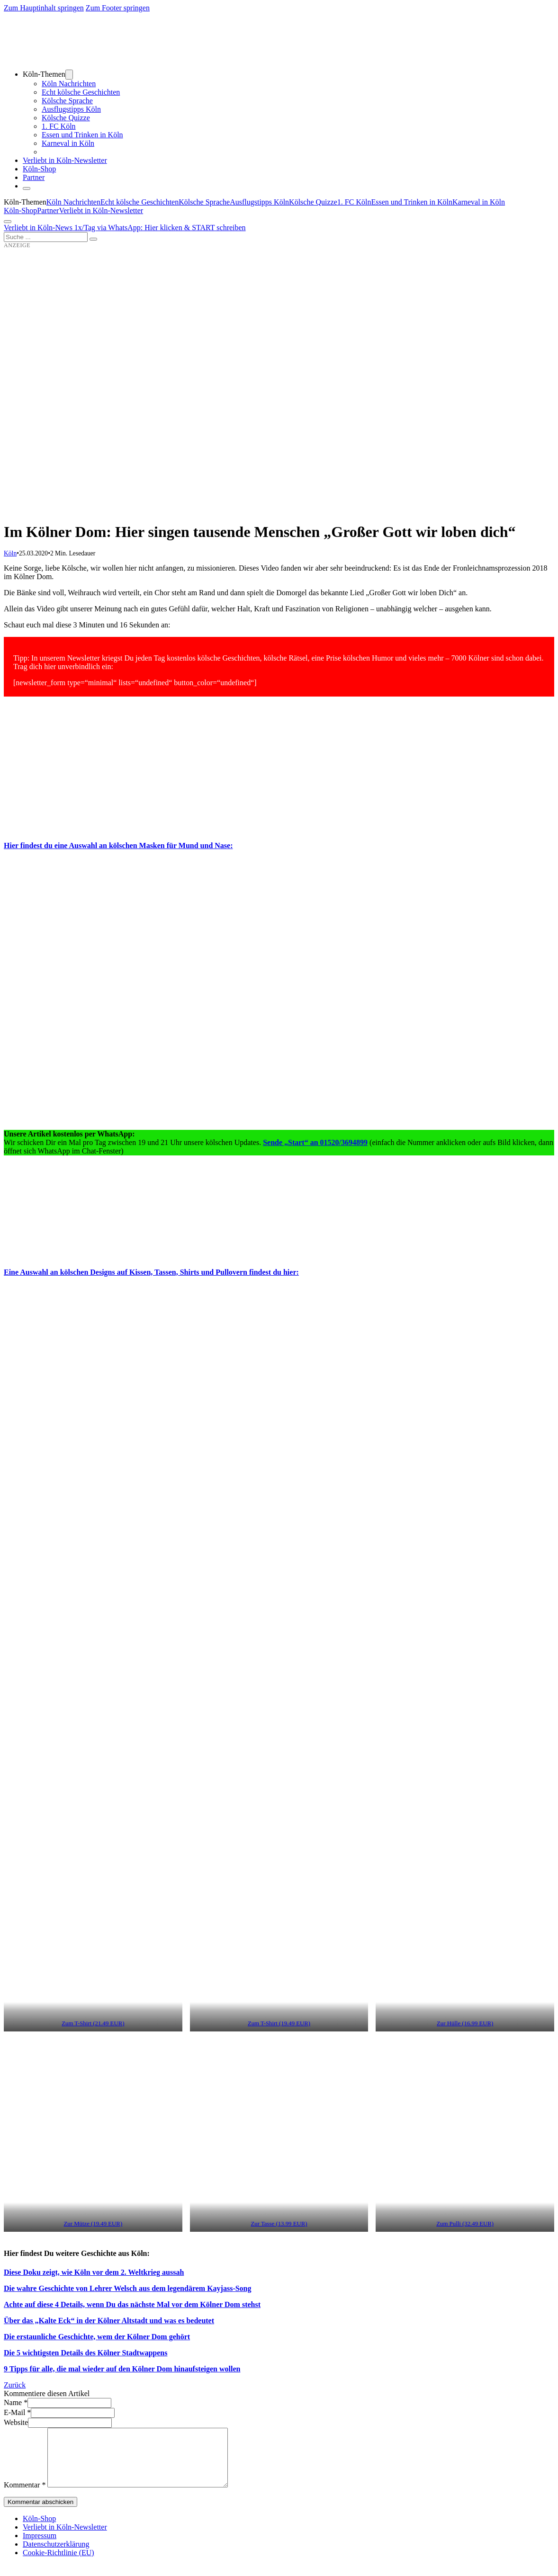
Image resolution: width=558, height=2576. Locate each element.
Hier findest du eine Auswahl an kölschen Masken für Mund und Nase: (118, 845)
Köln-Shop (20, 210)
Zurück (15, 2385)
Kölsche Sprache (67, 101)
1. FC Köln (59, 126)
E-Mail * (17, 2412)
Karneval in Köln (68, 143)
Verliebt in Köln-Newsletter (65, 160)
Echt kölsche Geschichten (81, 92)
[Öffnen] (7, 221)
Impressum (39, 2547)
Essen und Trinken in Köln (82, 135)
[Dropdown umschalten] (69, 75)
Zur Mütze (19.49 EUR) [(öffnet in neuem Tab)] (92, 2223)
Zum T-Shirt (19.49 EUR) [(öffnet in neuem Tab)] (279, 2023)
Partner (34, 177)
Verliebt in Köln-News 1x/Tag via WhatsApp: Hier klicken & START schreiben (125, 228)
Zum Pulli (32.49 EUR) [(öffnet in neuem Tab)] (465, 2223)
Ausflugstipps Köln (71, 109)
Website (16, 2422)
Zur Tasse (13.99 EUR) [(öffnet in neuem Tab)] (279, 2223)
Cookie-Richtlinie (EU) (58, 2564)
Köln (10, 553)
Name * (15, 2402)
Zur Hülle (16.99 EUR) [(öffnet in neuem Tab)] (465, 2023)
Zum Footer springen (118, 8)
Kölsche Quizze (66, 118)
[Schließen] (26, 188)
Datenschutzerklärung (56, 2555)
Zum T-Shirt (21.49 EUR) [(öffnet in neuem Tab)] (93, 2023)
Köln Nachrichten (69, 84)
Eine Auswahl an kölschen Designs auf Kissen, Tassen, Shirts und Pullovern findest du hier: (151, 1272)
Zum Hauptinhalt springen (44, 8)
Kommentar (24, 2496)
